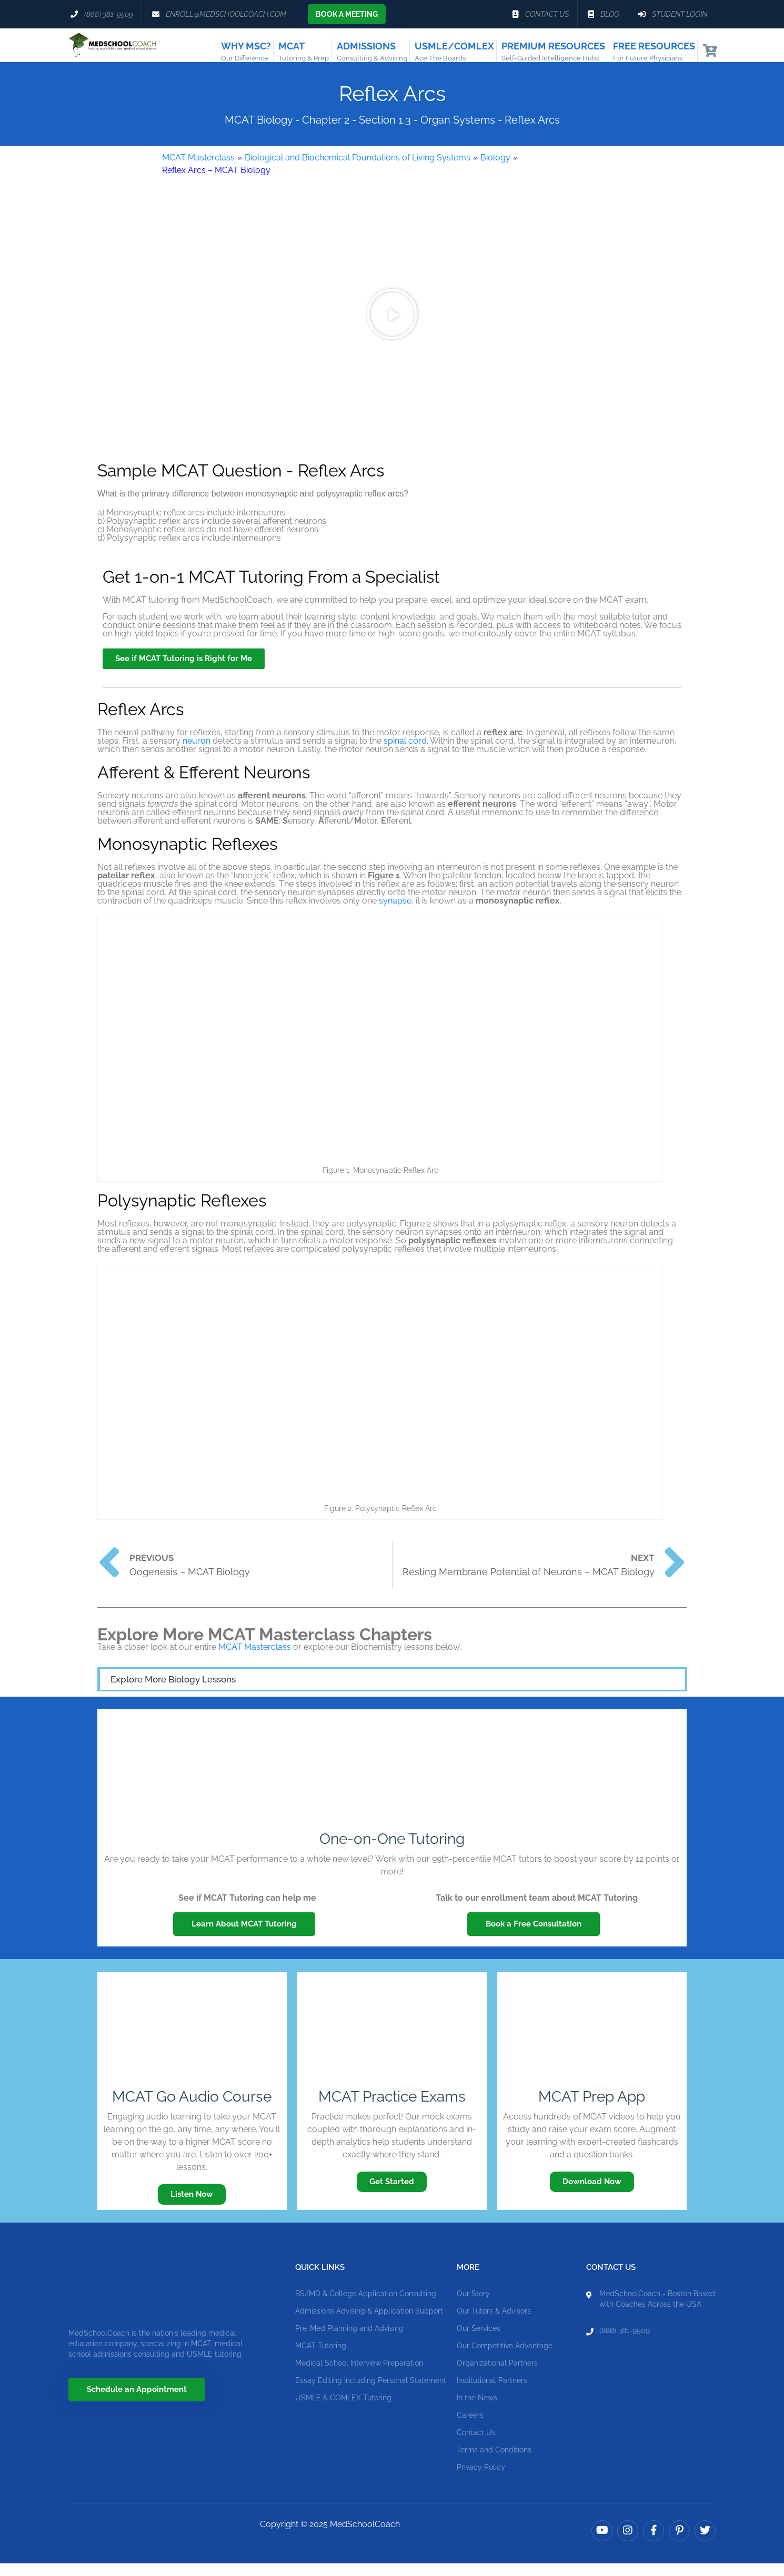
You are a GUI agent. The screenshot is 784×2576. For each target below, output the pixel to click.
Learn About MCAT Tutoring (244, 1937)
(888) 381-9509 (624, 2343)
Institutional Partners (492, 2393)
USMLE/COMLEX (454, 52)
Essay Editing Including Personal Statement (370, 2393)
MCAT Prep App (591, 2109)
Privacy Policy (481, 2480)
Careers (470, 2427)
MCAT (303, 52)
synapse (395, 913)
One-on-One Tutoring (392, 1852)
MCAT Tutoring (320, 2358)
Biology (495, 170)
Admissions (372, 52)
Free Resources (654, 52)
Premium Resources (553, 52)
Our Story (473, 2306)
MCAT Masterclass (198, 170)
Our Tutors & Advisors (494, 2323)
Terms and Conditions (494, 2462)
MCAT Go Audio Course (192, 2109)
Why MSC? (246, 52)
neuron (196, 753)
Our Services (478, 2341)
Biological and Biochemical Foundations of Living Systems (357, 170)
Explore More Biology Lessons (173, 1692)
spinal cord (405, 753)
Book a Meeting (347, 14)
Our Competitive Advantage (504, 2358)
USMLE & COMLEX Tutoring (343, 2410)
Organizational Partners (497, 2375)
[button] (392, 326)
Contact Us (476, 2445)
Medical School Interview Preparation (359, 2375)
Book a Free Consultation (533, 1937)
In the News (477, 2410)
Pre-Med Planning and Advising (349, 2341)
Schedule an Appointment (137, 2402)
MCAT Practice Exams (392, 2109)
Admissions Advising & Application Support (369, 2323)
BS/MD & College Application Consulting (365, 2306)
